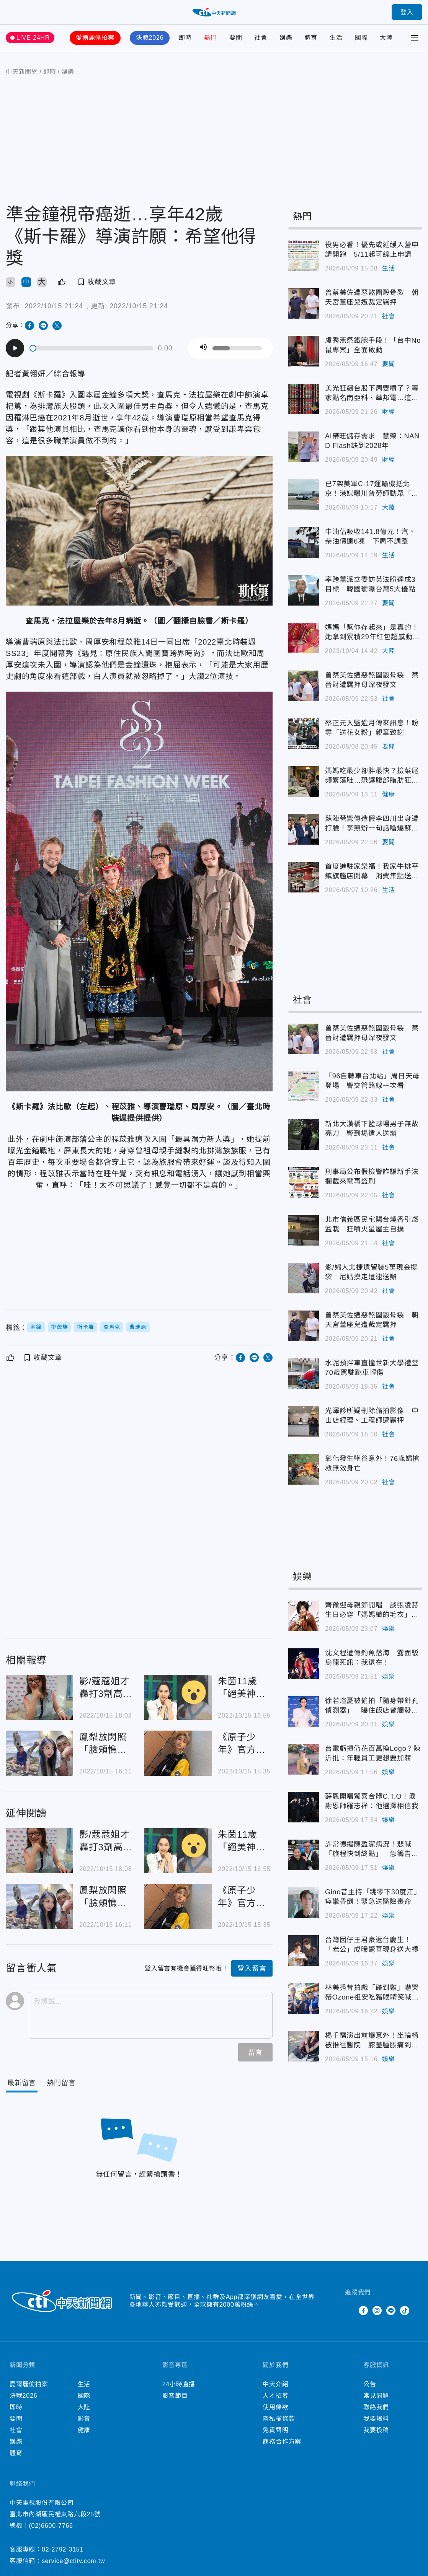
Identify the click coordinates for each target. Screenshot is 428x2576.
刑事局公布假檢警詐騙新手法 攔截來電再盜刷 (373, 1176)
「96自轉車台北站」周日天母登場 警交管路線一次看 (372, 1080)
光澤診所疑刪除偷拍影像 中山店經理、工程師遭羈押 (371, 1415)
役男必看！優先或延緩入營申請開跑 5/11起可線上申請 (371, 249)
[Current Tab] (22, 2083)
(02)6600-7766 (51, 2525)
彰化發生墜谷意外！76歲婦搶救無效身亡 (372, 1463)
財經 (388, 412)
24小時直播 (179, 2384)
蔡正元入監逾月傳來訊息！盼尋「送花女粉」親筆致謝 (371, 727)
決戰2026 (149, 37)
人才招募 (275, 2395)
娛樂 (285, 37)
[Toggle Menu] (414, 38)
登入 (406, 12)
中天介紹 (275, 2384)
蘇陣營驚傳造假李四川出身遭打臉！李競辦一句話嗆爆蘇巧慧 (371, 824)
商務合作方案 (282, 2441)
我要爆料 (376, 2418)
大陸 (386, 37)
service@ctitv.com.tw (73, 2561)
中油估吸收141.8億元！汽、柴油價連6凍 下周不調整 (370, 536)
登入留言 (251, 1968)
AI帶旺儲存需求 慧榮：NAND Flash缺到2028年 (372, 440)
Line (390, 2310)
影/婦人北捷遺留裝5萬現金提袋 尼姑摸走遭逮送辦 (371, 1272)
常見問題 (376, 2395)
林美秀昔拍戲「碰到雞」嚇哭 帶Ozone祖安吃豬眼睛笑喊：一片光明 (373, 1993)
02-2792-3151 (62, 2549)
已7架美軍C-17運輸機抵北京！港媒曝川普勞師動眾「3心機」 (370, 489)
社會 (260, 37)
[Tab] (61, 2083)
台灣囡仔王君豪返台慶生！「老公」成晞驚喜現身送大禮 (371, 1944)
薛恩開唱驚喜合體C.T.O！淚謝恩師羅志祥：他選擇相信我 (371, 1801)
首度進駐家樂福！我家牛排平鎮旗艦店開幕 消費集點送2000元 (372, 872)
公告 (369, 2384)
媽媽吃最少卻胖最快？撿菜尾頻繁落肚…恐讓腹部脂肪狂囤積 (371, 776)
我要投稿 (376, 2430)
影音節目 (175, 2395)
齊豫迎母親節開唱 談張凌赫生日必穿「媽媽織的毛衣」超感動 (371, 1610)
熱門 (210, 37)
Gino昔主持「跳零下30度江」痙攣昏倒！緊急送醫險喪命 (373, 1896)
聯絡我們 (376, 2407)
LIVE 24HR (33, 37)
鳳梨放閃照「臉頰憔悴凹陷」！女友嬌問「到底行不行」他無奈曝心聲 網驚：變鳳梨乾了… (103, 1744)
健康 (388, 794)
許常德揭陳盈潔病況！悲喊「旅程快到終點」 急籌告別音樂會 (371, 1849)
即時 (185, 37)
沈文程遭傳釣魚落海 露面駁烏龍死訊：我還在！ (371, 1657)
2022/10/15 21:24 (54, 306)
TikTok (404, 2310)
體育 (310, 37)
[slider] (91, 348)
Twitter (349, 2310)
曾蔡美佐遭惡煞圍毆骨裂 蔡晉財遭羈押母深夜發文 (371, 680)
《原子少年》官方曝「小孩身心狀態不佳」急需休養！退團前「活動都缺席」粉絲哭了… (241, 1744)
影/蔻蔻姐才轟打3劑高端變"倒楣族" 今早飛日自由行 (105, 1688)
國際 (361, 37)
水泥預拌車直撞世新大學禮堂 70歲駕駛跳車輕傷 (373, 1367)
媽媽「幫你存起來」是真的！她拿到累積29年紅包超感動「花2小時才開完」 (371, 633)
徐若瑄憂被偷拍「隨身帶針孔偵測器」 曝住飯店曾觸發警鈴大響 (371, 1706)
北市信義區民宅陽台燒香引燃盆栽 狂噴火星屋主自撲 (371, 1224)
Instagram (377, 2310)
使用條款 (275, 2407)
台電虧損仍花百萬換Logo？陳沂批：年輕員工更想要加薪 (373, 1753)
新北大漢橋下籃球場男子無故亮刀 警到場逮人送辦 (371, 1128)
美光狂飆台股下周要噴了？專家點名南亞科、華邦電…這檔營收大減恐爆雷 (371, 393)
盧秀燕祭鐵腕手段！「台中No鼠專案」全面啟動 (373, 345)
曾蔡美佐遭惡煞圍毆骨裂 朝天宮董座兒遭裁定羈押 (371, 297)
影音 (84, 2418)
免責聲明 (275, 2430)
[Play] (15, 348)
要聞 (235, 37)
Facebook (363, 2310)
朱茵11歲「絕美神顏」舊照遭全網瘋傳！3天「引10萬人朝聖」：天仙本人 (244, 1688)
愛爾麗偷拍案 (95, 37)
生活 (336, 37)
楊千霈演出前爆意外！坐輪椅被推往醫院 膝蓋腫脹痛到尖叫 (371, 2041)
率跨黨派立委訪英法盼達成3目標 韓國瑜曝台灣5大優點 (370, 584)
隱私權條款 (279, 2418)
